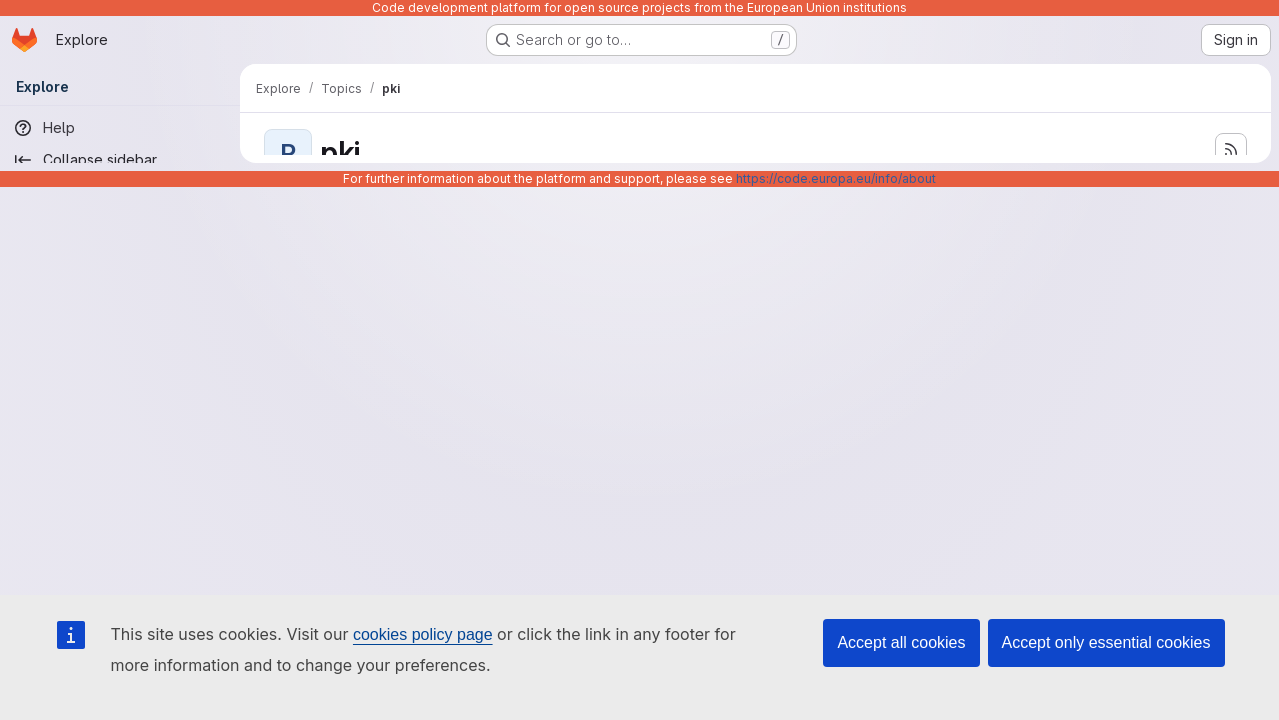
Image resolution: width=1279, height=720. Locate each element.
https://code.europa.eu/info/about (836, 178)
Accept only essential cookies (1106, 642)
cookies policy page (423, 634)
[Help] (120, 128)
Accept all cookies (901, 642)
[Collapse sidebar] (120, 160)
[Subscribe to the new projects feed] (1231, 149)
